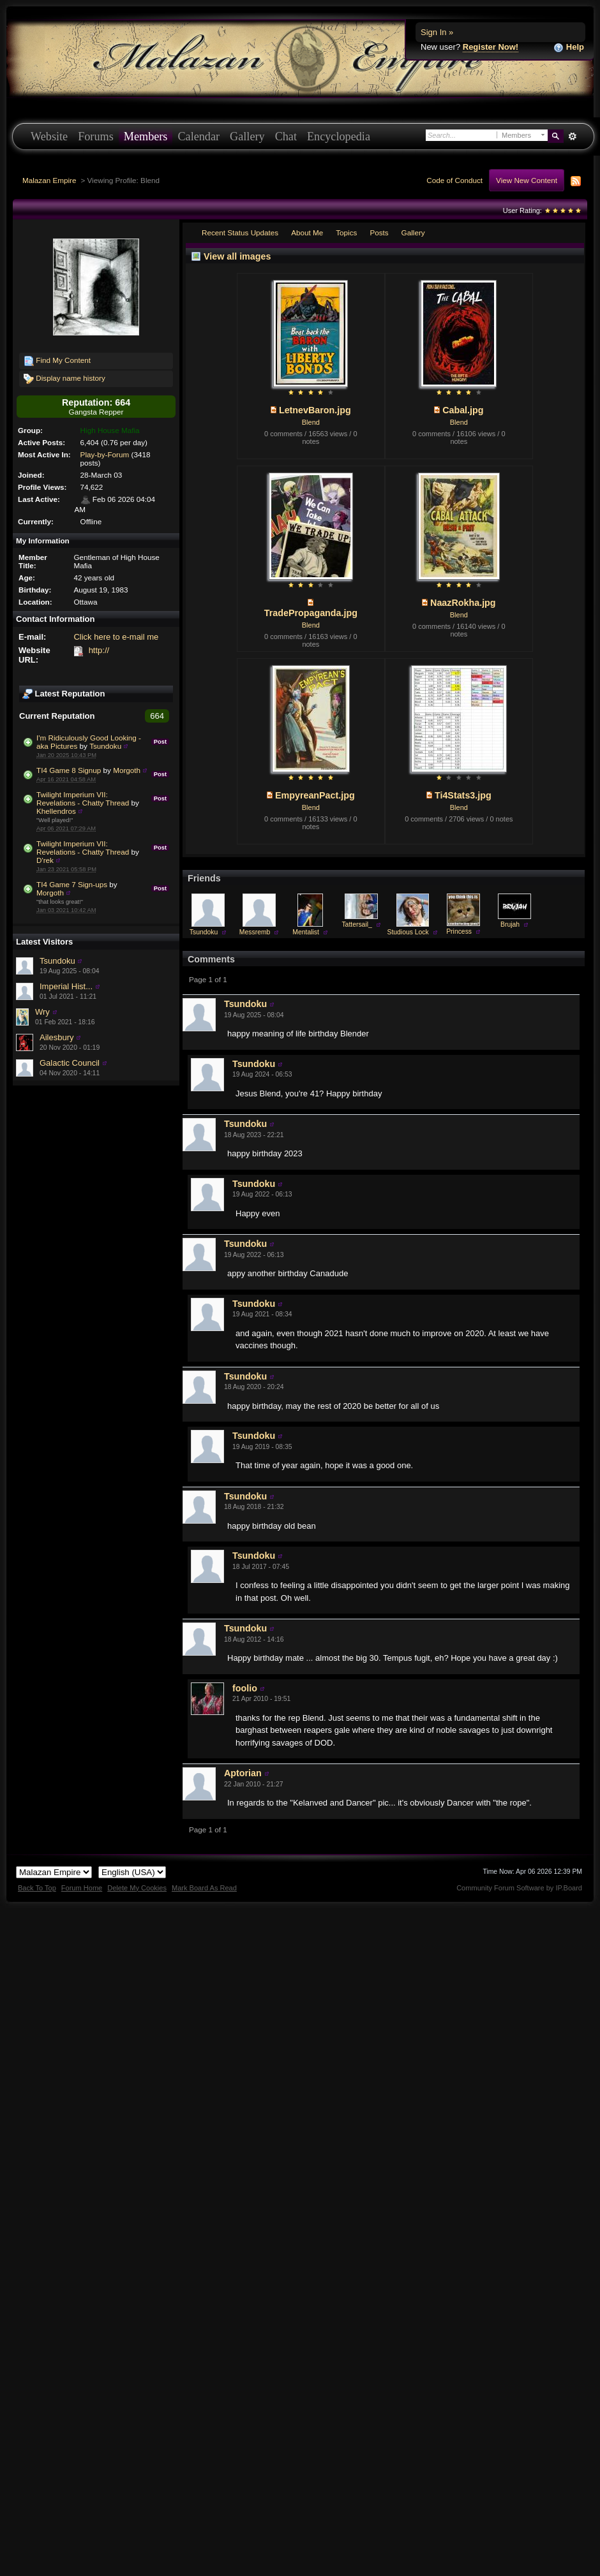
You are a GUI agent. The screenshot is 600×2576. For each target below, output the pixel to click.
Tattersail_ (356, 924)
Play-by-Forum (105, 454)
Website (49, 136)
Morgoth (126, 770)
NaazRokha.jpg (462, 603)
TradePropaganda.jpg (310, 613)
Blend (311, 422)
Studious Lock (407, 932)
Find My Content (57, 361)
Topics (346, 232)
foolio (244, 1688)
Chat (286, 136)
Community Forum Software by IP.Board (519, 1888)
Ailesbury (56, 1037)
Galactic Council (70, 1063)
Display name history (64, 379)
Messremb (255, 932)
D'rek (45, 860)
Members (146, 136)
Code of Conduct (454, 180)
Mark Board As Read (204, 1888)
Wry (42, 1012)
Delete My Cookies (137, 1888)
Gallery (247, 136)
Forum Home (81, 1888)
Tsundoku (105, 746)
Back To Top (37, 1888)
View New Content (526, 180)
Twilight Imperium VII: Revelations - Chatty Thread (82, 798)
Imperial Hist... (66, 986)
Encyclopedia (338, 136)
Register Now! (490, 47)
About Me (307, 232)
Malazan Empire (49, 180)
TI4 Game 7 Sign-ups (71, 884)
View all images (237, 256)
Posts (379, 232)
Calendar (198, 136)
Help (568, 47)
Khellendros (56, 811)
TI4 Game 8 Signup (68, 770)
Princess (459, 931)
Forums (96, 136)
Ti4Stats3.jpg (463, 795)
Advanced (572, 136)
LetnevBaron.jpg (315, 410)
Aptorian (243, 1773)
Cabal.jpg (462, 410)
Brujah (510, 924)
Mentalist (305, 932)
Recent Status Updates (240, 232)
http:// (99, 650)
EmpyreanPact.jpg (315, 795)
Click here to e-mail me (115, 637)
